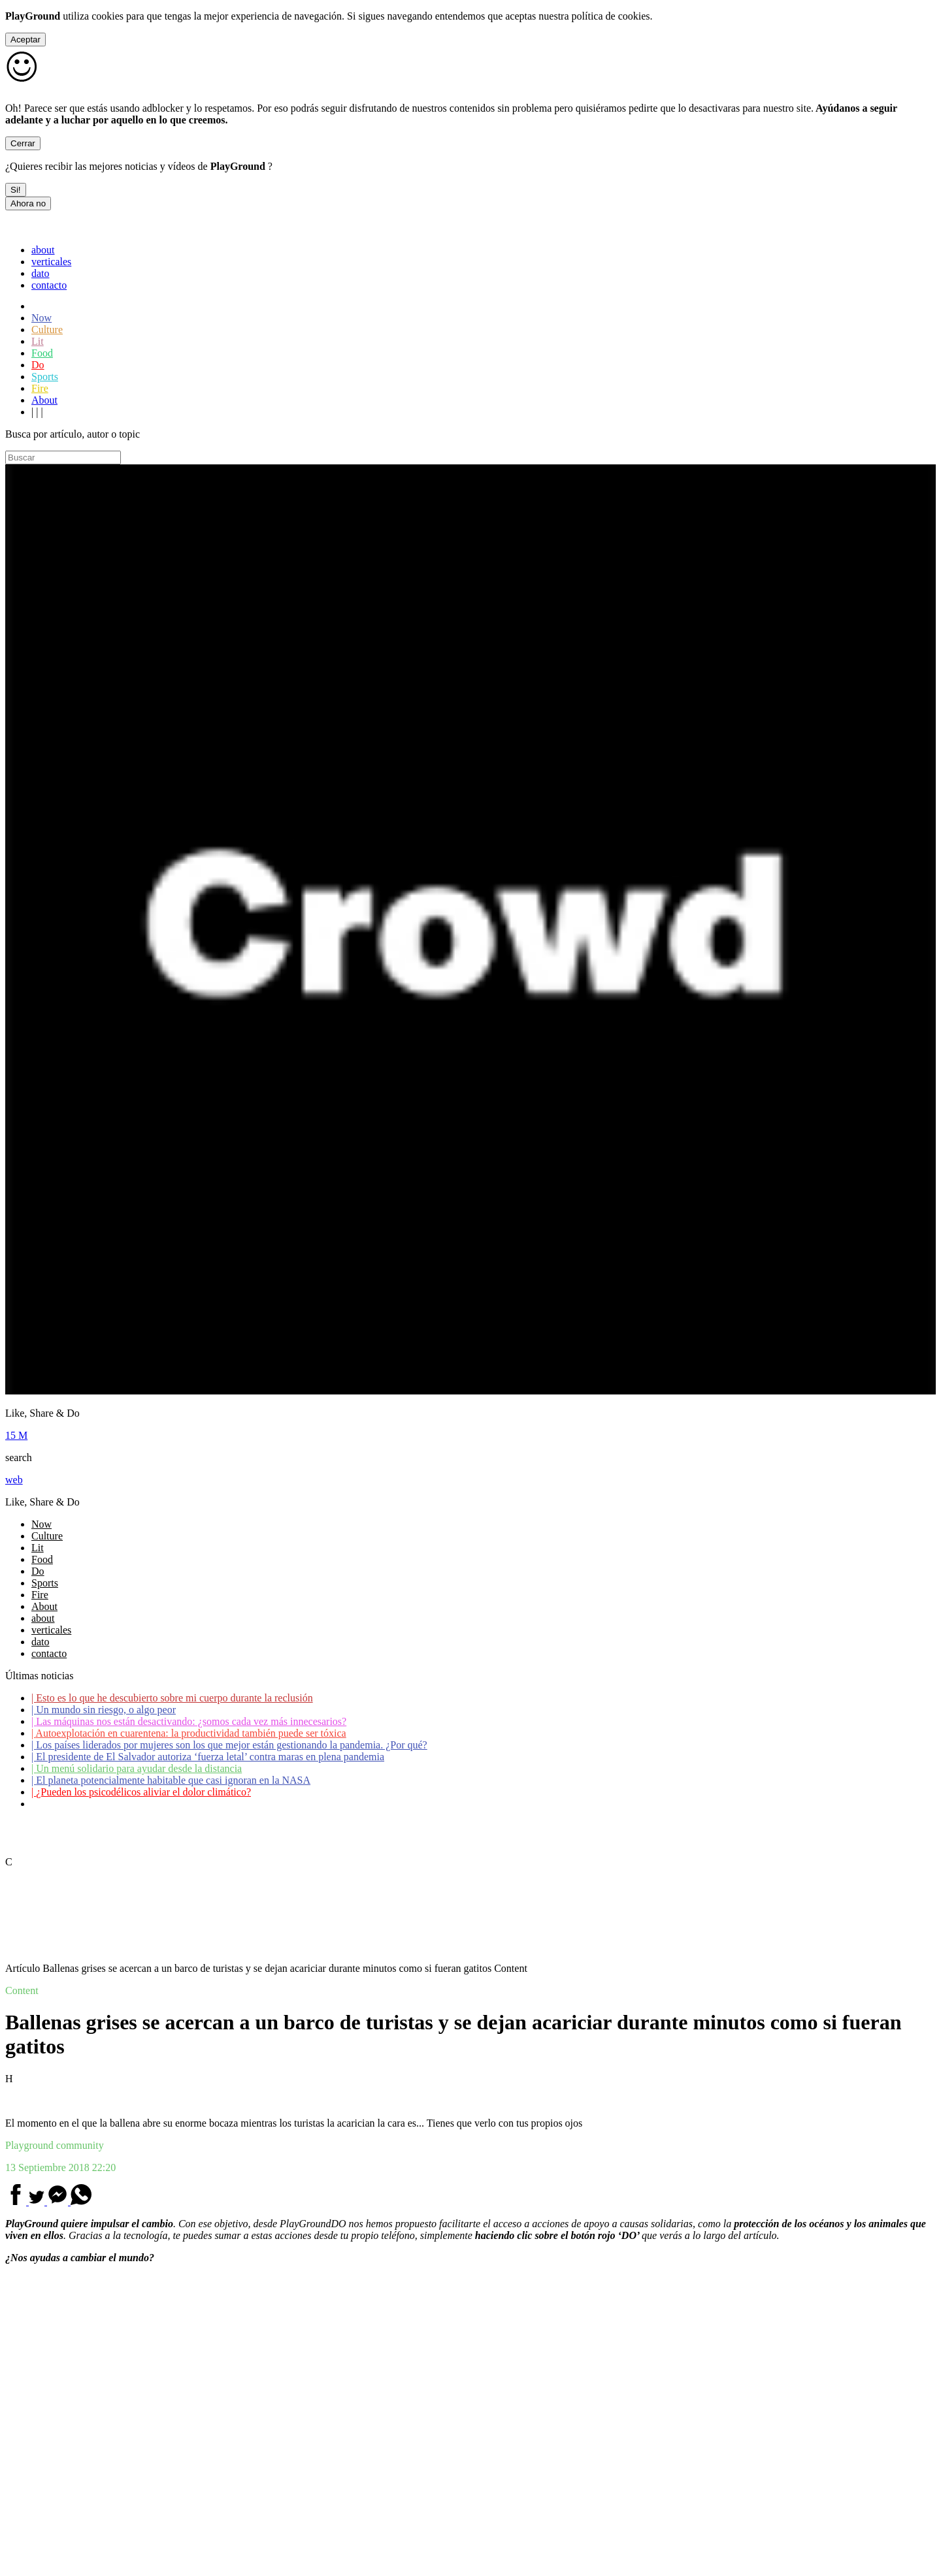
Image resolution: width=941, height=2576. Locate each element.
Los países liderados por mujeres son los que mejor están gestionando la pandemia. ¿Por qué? (229, 1744)
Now (41, 317)
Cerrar (22, 143)
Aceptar (25, 39)
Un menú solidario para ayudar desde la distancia (136, 1768)
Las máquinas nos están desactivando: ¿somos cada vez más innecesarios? (188, 1721)
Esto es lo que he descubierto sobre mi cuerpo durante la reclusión (172, 1697)
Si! (15, 190)
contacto (49, 285)
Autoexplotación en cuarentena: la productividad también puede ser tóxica (188, 1733)
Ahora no (28, 203)
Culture (47, 329)
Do (37, 364)
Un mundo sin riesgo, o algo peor (103, 1709)
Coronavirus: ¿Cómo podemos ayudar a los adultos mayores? (162, 1803)
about (43, 249)
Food (42, 353)
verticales (51, 261)
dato (40, 273)
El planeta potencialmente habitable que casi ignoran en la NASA (170, 1780)
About (44, 400)
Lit (37, 341)
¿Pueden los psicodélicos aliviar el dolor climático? (141, 1791)
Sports (44, 376)
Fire (39, 388)
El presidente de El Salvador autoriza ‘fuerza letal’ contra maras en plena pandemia (207, 1756)
